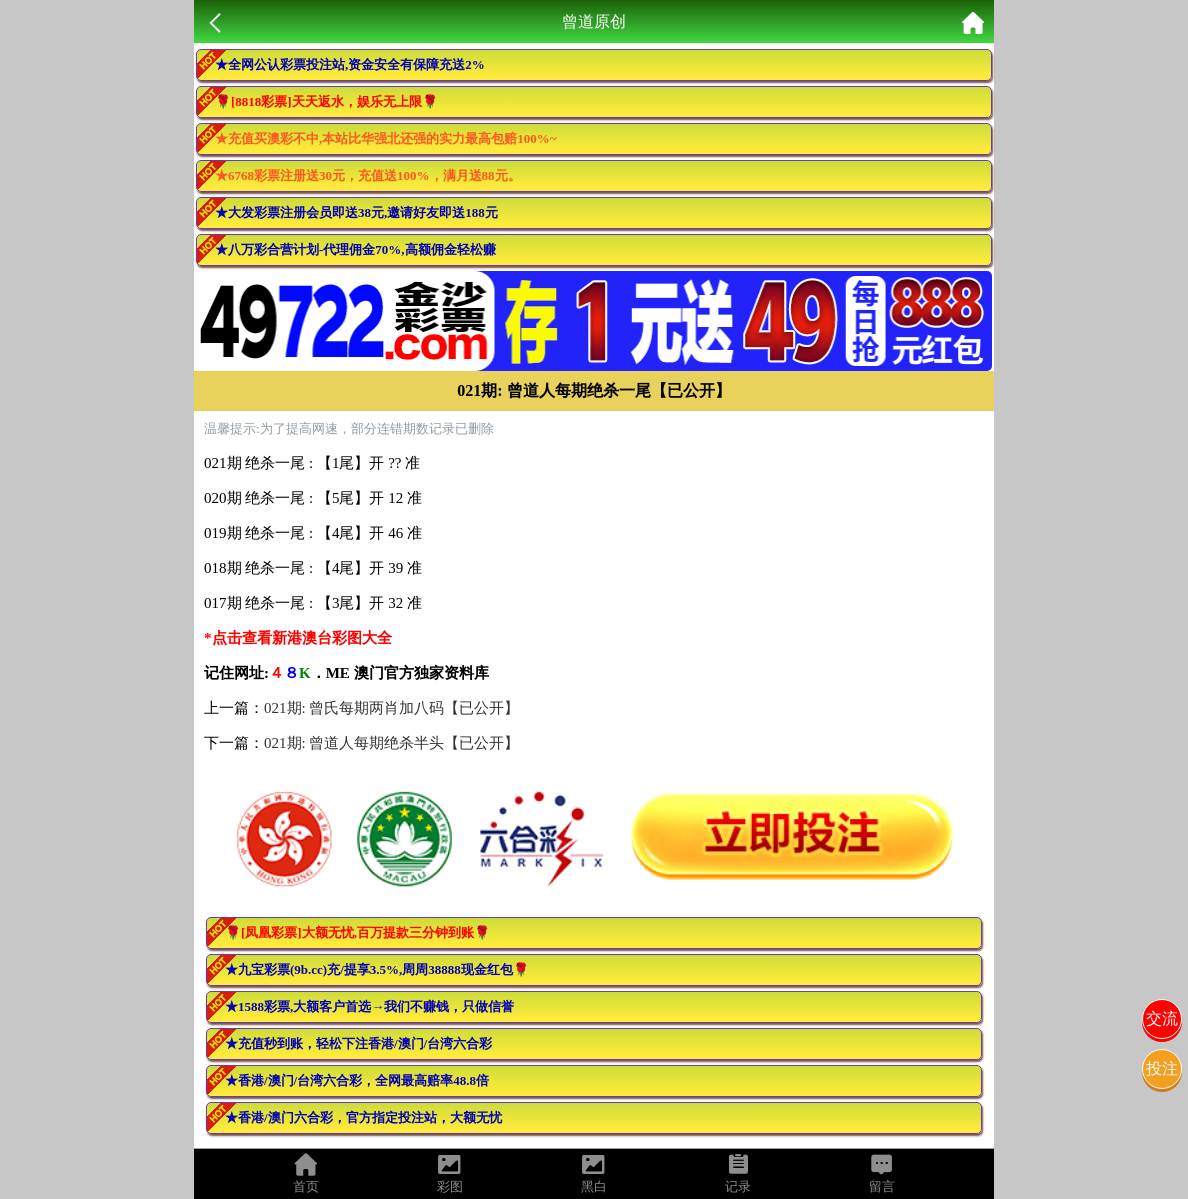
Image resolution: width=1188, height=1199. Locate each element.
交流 (1162, 1018)
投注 (1162, 1068)
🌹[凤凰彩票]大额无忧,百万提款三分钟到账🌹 (357, 932)
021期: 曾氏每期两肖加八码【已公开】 (391, 708)
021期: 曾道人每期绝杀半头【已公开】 (391, 743)
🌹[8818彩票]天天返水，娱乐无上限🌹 (326, 101)
